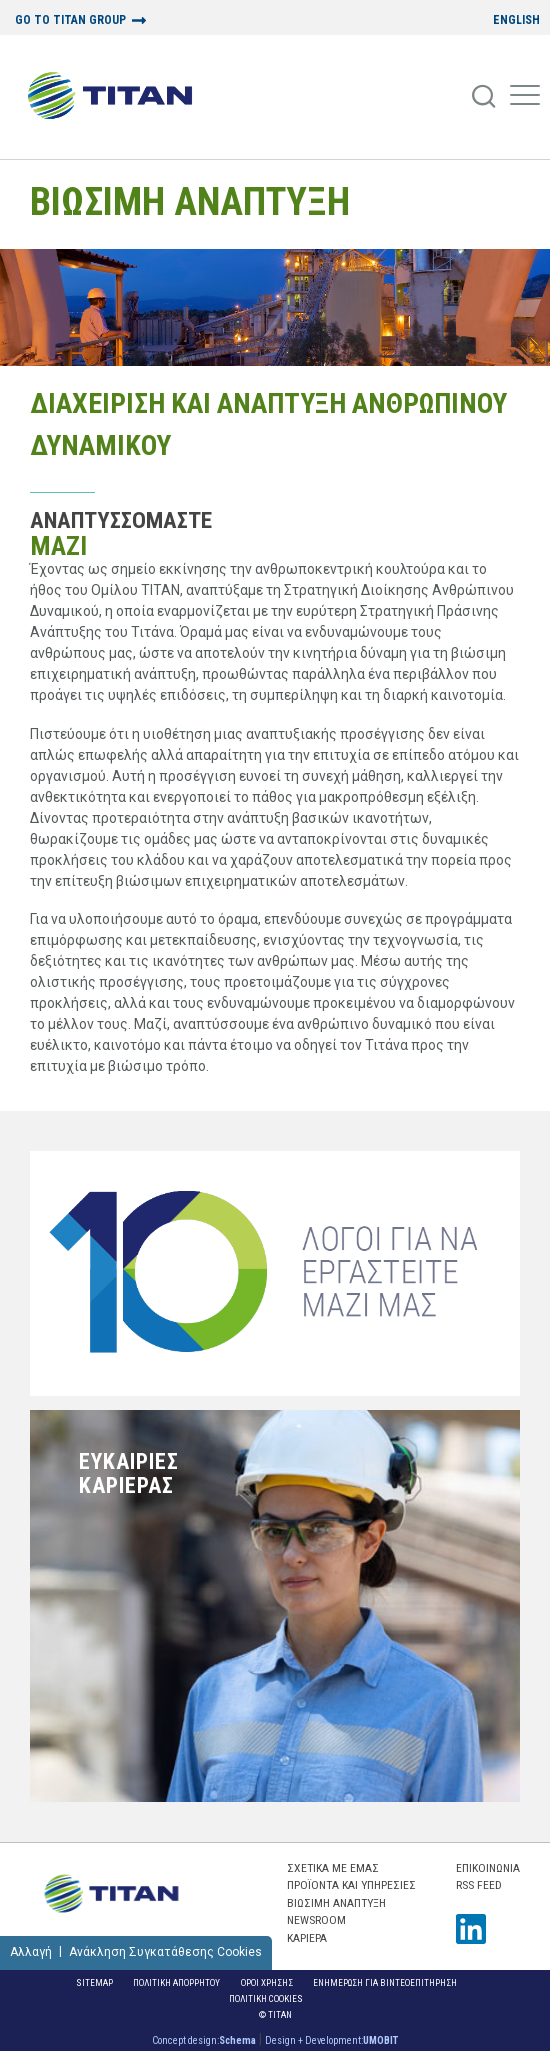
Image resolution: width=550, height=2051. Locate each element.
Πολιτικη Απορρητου (176, 1982)
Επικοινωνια (488, 1868)
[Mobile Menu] (525, 97)
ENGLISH (516, 20)
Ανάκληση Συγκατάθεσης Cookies (165, 1952)
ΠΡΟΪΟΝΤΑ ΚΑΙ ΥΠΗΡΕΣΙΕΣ (351, 1885)
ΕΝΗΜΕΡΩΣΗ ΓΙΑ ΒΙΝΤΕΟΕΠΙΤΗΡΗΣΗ (385, 1982)
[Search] (485, 97)
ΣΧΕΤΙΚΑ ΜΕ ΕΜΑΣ (333, 1868)
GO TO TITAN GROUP (70, 20)
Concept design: (204, 2040)
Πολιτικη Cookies (266, 1998)
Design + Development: (331, 2040)
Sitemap (94, 1982)
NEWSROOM (316, 1920)
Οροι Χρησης (267, 1982)
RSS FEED (479, 1885)
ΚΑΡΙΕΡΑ (307, 1938)
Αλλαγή (31, 1952)
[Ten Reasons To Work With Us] (275, 1273)
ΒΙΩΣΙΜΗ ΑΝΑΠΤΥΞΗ (190, 201)
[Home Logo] (117, 97)
